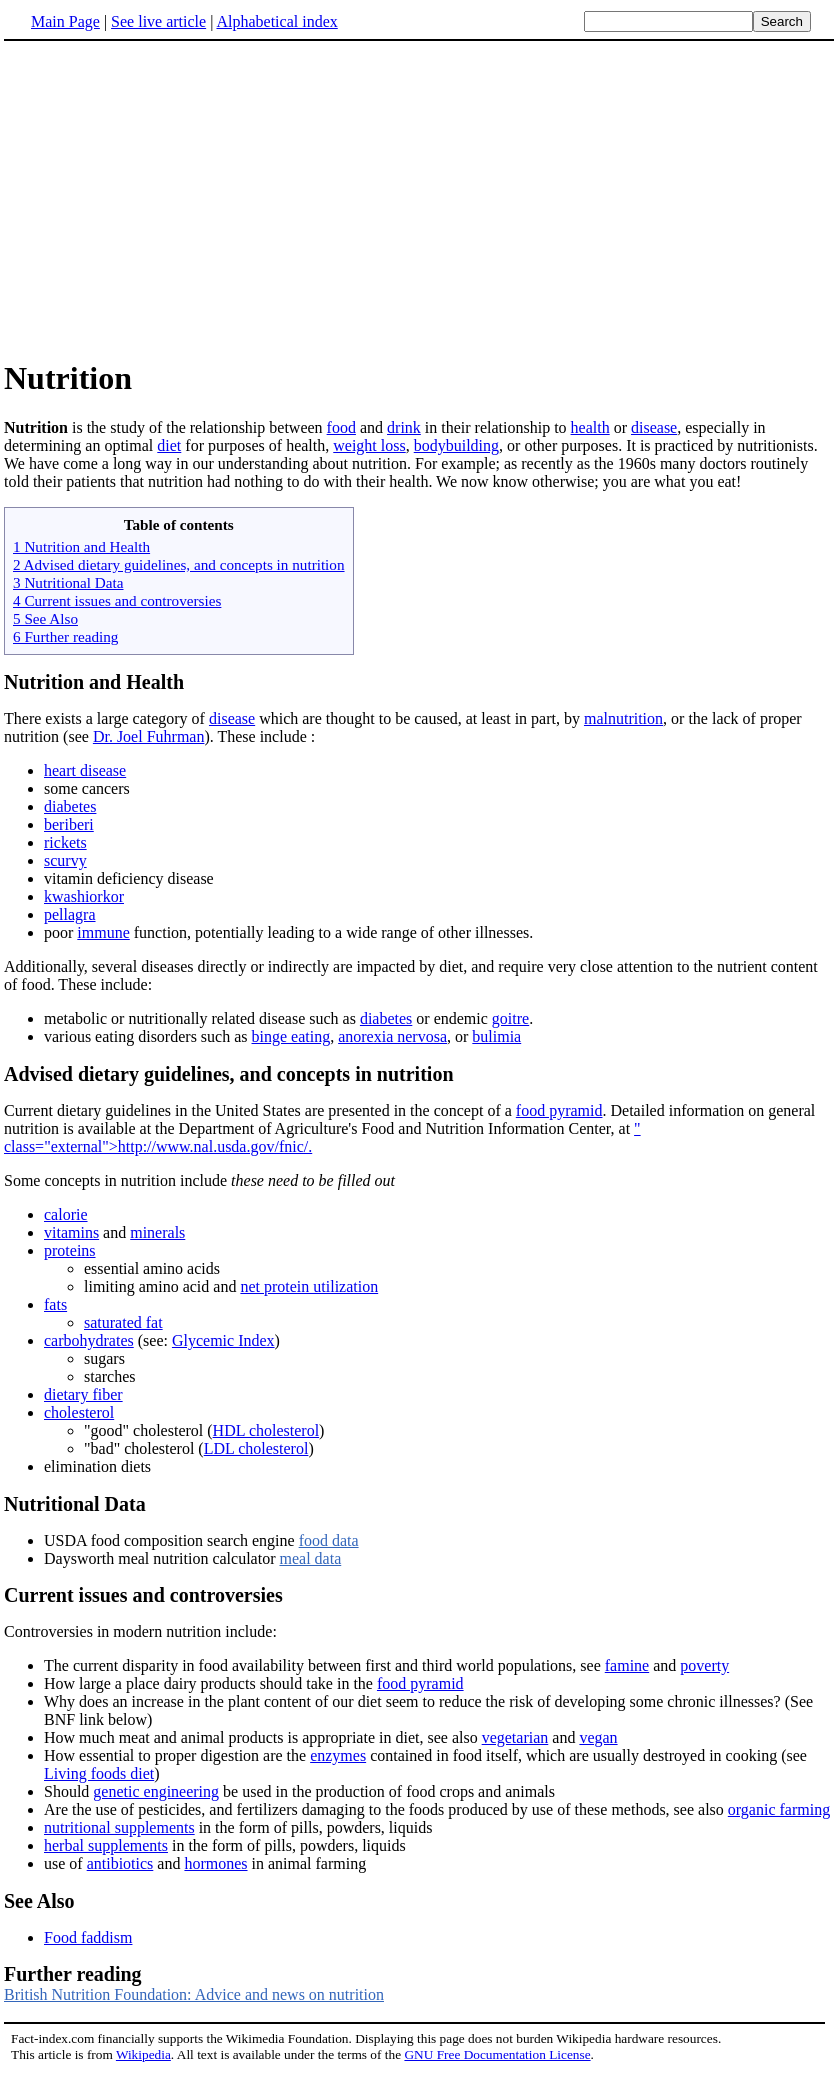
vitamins (71, 1232)
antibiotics (120, 1863)
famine (627, 1665)
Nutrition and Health (94, 682)
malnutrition (623, 718)
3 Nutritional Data (68, 582)
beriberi (69, 824)
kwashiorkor (84, 896)
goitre (510, 1018)
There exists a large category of (106, 718)
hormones (215, 1863)
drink (404, 427)
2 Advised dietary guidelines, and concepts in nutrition (179, 564)
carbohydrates (89, 1340)
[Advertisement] (172, 199)
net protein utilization (309, 1286)
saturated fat (123, 1322)
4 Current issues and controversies (117, 600)
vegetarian (515, 1737)
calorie (66, 1214)
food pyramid (559, 1110)
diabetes (70, 806)
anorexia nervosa (392, 1036)
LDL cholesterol (256, 1448)
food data (329, 1540)
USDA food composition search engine (171, 1540)
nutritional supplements (119, 1827)
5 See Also (45, 618)
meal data (310, 1558)
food (341, 427)
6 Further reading (65, 636)
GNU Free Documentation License (497, 2054)
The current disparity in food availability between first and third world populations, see (324, 1665)
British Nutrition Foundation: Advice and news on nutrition (194, 1994)
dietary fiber (83, 1394)
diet (169, 445)
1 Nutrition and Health (81, 546)
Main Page (65, 21)
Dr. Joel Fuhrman (149, 736)
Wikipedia (143, 2054)
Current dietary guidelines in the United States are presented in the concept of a (260, 1110)
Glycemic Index (223, 1340)
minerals (157, 1232)
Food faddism (88, 1937)
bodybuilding (456, 445)
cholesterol (79, 1412)
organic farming (779, 1809)
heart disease (85, 770)
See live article (158, 21)
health (590, 427)
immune (103, 932)
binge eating (291, 1036)
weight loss (369, 445)
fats (55, 1304)
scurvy (65, 860)
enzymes (338, 1755)
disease (654, 427)
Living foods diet (99, 1773)
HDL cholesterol (266, 1430)
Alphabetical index (276, 21)
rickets (65, 842)
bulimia (496, 1036)
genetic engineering (156, 1791)
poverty (704, 1665)
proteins (70, 1250)
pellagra (70, 914)
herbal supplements (106, 1845)
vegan (598, 1737)
